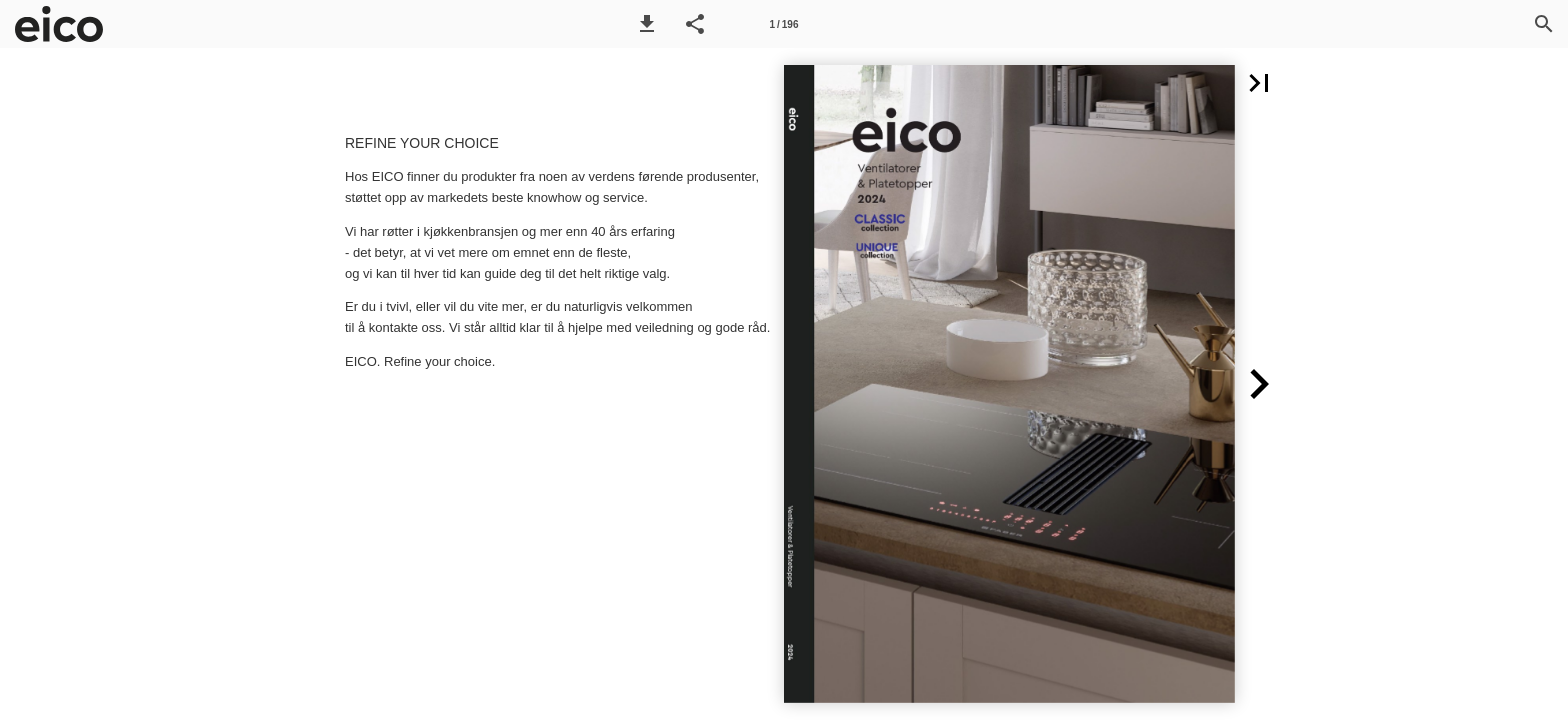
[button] (647, 24)
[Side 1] (784, 24)
